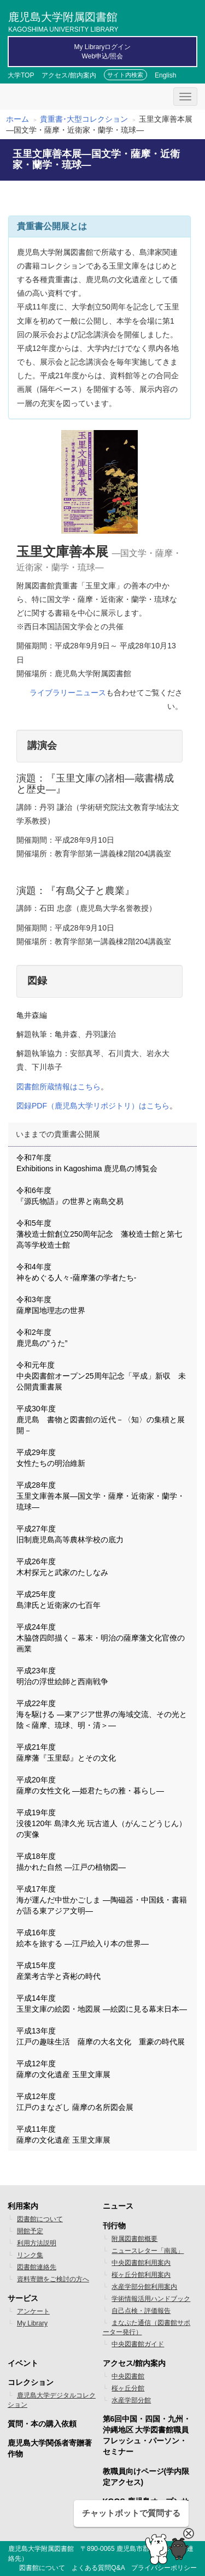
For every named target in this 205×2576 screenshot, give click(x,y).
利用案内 (23, 2206)
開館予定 (30, 2231)
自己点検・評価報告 (141, 2311)
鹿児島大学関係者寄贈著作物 (50, 2448)
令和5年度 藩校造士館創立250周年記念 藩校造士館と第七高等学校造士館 (99, 1234)
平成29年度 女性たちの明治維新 (50, 1458)
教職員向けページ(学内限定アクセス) (146, 2476)
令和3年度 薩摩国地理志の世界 (50, 1305)
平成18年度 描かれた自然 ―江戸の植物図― (71, 1861)
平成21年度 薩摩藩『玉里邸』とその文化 (66, 1752)
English (165, 75)
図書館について (40, 2219)
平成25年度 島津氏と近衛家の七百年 (58, 1599)
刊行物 (114, 2225)
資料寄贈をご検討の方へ (53, 2279)
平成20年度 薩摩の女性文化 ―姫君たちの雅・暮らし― (90, 1785)
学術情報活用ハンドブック (151, 2299)
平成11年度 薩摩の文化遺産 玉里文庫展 (63, 2134)
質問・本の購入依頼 (42, 2423)
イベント (23, 2363)
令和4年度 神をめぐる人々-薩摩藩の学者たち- (76, 1272)
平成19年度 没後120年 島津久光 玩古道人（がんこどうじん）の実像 (101, 1823)
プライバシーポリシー (164, 2568)
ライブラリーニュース (68, 692)
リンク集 (30, 2255)
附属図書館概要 (134, 2239)
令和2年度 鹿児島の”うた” (41, 1337)
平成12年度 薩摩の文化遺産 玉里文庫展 (63, 2069)
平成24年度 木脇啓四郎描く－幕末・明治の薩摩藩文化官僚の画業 (100, 1638)
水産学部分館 (131, 2400)
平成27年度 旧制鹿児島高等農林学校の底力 (70, 1534)
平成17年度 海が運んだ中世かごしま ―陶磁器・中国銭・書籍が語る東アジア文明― (101, 1900)
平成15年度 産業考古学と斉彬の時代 (58, 1971)
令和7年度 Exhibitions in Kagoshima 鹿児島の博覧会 (86, 1163)
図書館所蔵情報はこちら (58, 1086)
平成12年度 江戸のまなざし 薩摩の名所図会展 (74, 2102)
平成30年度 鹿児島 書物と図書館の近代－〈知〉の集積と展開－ (100, 1419)
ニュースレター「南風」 (148, 2251)
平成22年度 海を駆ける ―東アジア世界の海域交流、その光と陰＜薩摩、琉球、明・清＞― (101, 1714)
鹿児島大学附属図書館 (63, 21)
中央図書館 (128, 2376)
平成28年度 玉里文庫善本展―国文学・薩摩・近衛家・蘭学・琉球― (100, 1496)
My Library (32, 2323)
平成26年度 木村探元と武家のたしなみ (62, 1567)
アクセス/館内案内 (69, 75)
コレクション (31, 2382)
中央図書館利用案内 (141, 2263)
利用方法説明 (36, 2243)
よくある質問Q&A (98, 2568)
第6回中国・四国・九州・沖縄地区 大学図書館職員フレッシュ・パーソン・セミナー (147, 2435)
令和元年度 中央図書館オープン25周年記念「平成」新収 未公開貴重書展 (101, 1376)
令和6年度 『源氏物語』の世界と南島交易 (70, 1196)
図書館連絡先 (36, 2267)
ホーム (17, 119)
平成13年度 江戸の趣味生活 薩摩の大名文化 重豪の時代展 (100, 2036)
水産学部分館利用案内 (144, 2287)
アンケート (33, 2311)
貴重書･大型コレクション (84, 119)
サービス (23, 2298)
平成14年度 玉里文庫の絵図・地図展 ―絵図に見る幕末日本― (101, 2003)
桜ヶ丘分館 (128, 2388)
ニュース (118, 2206)
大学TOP (21, 75)
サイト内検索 (125, 74)
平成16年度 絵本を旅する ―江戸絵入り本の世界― (82, 1938)
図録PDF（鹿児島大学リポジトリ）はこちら (92, 1105)
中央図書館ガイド (138, 2344)
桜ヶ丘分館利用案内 (141, 2275)
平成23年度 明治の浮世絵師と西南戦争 (62, 1676)
